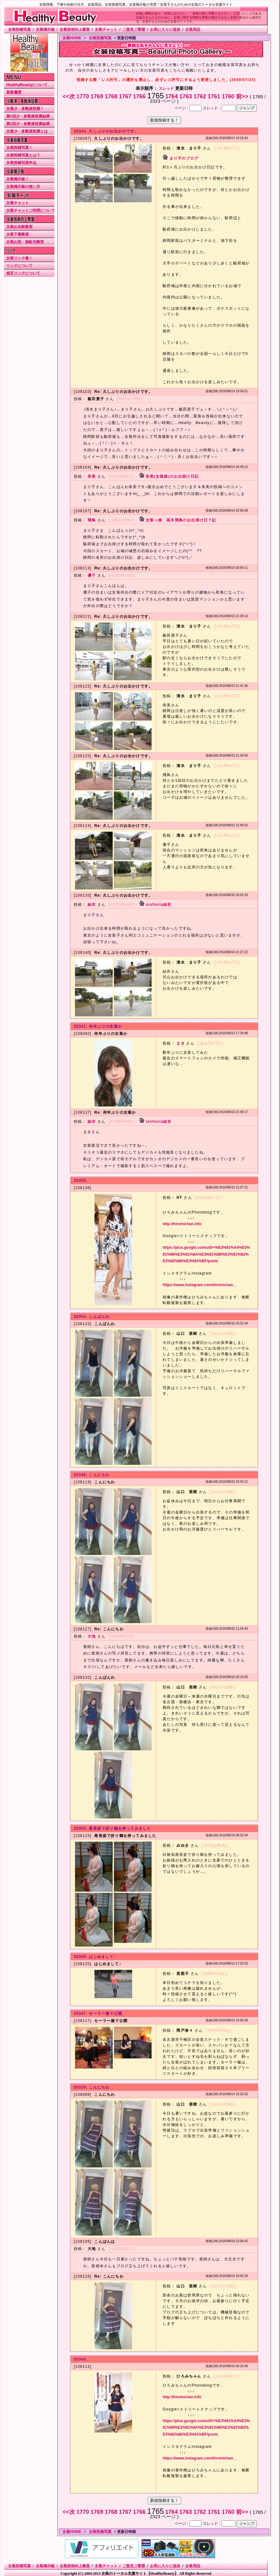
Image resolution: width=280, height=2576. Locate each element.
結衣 (92, 903)
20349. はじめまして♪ (95, 1954)
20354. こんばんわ (92, 1314)
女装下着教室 (17, 234)
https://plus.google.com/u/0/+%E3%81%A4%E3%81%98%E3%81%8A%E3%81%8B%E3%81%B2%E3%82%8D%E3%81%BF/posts (206, 1252)
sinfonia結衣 (158, 903)
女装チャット (106, 29)
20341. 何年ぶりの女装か (98, 1024)
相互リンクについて (23, 273)
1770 (84, 96)
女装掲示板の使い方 (23, 186)
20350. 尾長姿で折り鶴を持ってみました (112, 1825)
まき (180, 1041)
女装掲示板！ (17, 179)
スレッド (166, 88)
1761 (214, 96)
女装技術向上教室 (75, 29)
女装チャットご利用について (30, 210)
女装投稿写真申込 (21, 162)
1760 (229, 96)
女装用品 (192, 29)
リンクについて (19, 266)
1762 (200, 96)
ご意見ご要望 (133, 29)
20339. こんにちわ (92, 2084)
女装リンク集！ (19, 258)
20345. (81, 2355)
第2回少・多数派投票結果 (28, 124)
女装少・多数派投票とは (27, 131)
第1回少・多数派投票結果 (28, 116)
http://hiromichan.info (182, 1221)
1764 (172, 96)
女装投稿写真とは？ (23, 155)
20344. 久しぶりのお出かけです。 (106, 131)
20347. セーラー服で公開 (98, 2010)
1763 (186, 96)
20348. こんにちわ (92, 1472)
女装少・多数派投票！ (25, 108)
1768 (112, 96)
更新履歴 (13, 92)
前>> (243, 96)
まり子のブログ (184, 158)
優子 (92, 574)
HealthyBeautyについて (26, 85)
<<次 (70, 96)
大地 (92, 1634)
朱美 (92, 476)
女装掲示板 (45, 29)
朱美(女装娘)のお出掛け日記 (172, 476)
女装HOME (71, 38)
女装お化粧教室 (19, 227)
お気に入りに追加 (165, 29)
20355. (81, 1178)
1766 (140, 96)
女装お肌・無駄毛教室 (25, 242)
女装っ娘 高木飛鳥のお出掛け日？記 (181, 519)
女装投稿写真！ (19, 147)
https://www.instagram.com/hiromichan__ (200, 1282)
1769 (98, 96)
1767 (126, 96)
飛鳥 (92, 519)
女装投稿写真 (19, 29)
